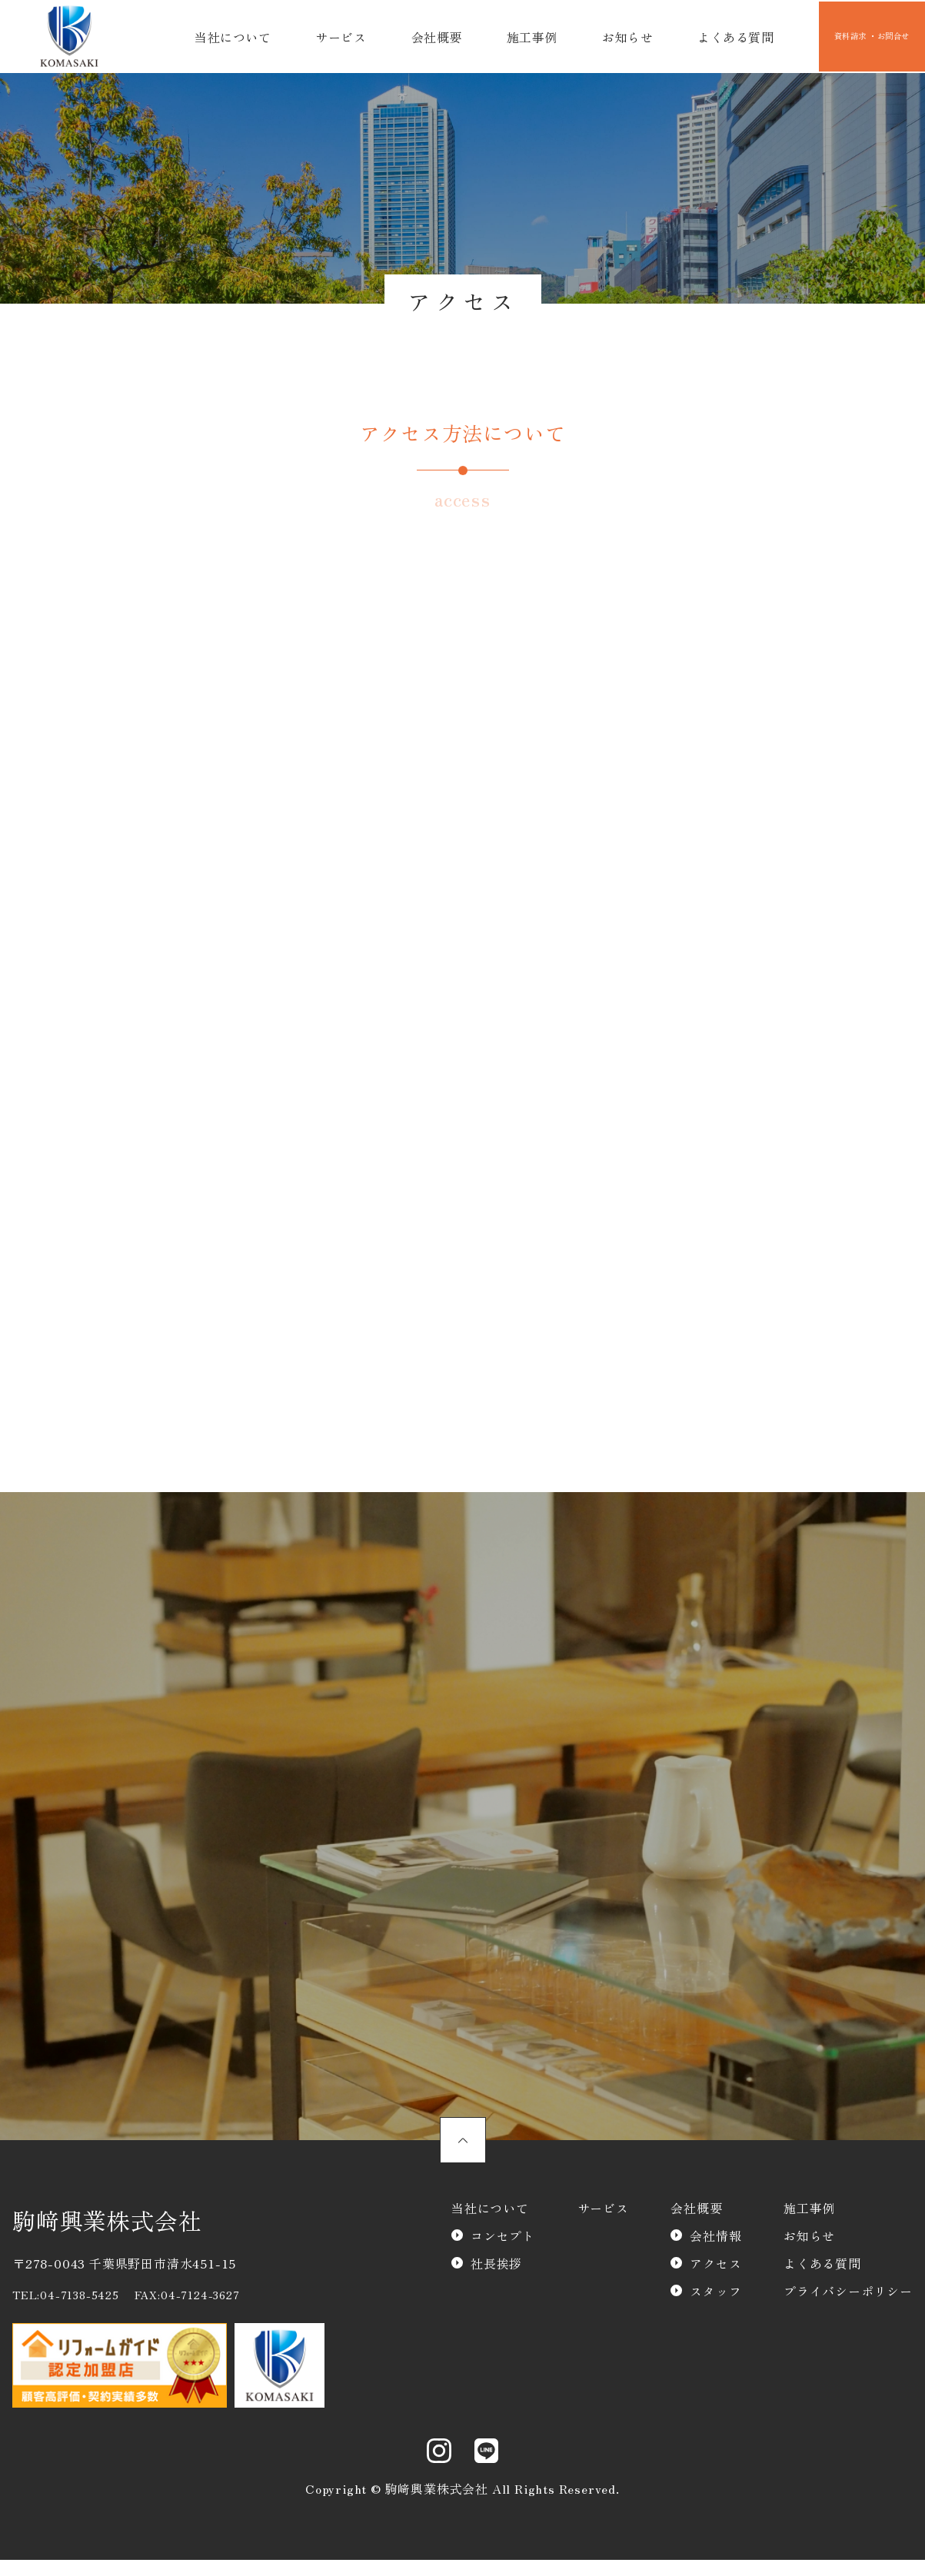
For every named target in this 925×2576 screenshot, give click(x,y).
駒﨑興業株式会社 (106, 2249)
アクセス (715, 2292)
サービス (334, 37)
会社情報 (715, 2264)
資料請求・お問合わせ (552, 1771)
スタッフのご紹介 (462, 2039)
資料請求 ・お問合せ (850, 37)
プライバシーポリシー (848, 2320)
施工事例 (510, 37)
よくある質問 (699, 37)
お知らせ (598, 37)
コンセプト (503, 2264)
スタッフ (715, 2320)
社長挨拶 (496, 2292)
